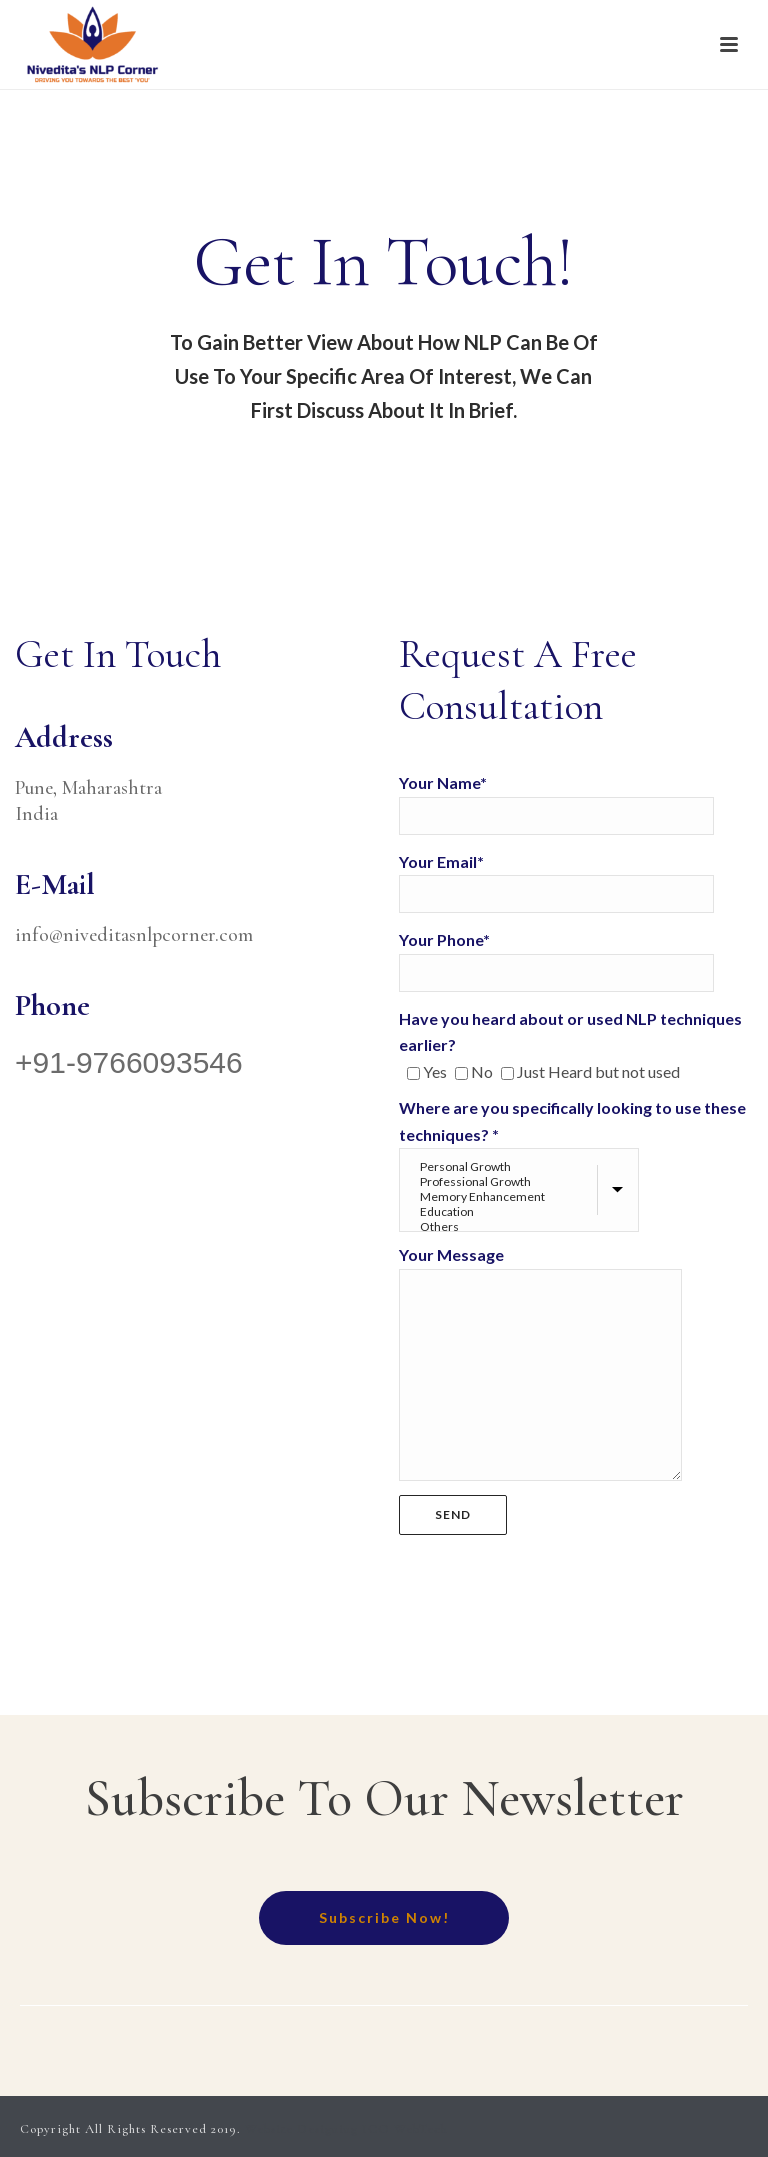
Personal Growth (521, 1166)
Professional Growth (521, 1181)
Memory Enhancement (521, 1196)
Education (521, 1211)
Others (521, 1226)
